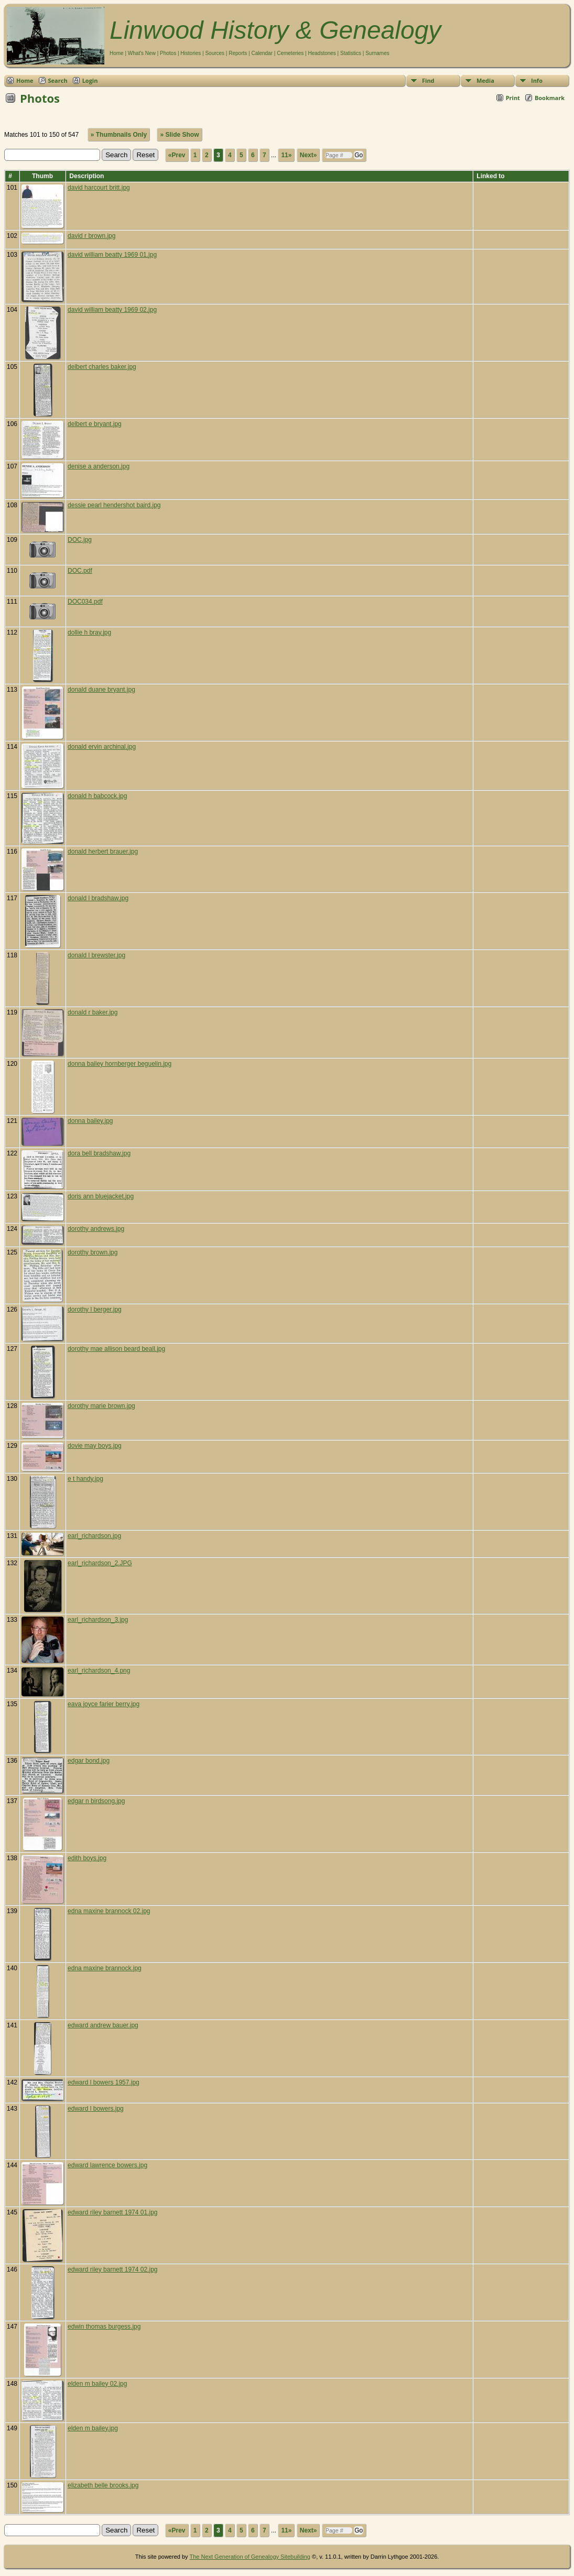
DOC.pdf (80, 570)
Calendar (262, 53)
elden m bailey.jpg (93, 2428)
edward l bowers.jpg (96, 2108)
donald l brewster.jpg (96, 955)
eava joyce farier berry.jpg (103, 1704)
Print (513, 98)
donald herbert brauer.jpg (103, 851)
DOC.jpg (80, 539)
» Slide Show (179, 134)
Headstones (321, 53)
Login (90, 80)
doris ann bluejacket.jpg (101, 1196)
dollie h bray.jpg (89, 632)
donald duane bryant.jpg (101, 689)
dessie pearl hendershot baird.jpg (114, 505)
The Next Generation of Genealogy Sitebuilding (249, 2556)
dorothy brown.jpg (92, 1252)
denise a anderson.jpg (98, 466)
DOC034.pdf (85, 601)
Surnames (377, 53)
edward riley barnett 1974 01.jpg (112, 2212)
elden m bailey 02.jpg (97, 2383)
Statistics (350, 53)
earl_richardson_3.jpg (98, 1619)
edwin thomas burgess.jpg (104, 2326)
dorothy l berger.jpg (95, 1309)
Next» (308, 155)
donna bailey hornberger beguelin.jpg (119, 1063)
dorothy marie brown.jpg (101, 1406)
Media (485, 80)
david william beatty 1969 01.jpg (112, 254)
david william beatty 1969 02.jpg (112, 309)
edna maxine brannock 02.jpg (109, 1911)
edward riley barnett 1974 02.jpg (112, 2269)
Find (428, 80)
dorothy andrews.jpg (96, 1228)
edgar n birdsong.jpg (96, 1801)
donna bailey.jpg (90, 1121)
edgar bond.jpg (89, 1760)
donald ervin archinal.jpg (102, 746)
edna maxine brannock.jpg (105, 1968)
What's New (142, 53)
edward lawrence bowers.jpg (107, 2165)
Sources (214, 53)
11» (286, 155)
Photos (168, 53)
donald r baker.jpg (92, 1012)
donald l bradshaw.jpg (98, 898)
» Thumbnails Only (119, 134)
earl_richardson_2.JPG (100, 1563)
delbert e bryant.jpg (95, 424)
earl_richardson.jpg (94, 1536)
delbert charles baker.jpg (102, 366)
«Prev (177, 155)
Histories (190, 53)
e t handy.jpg (85, 1478)
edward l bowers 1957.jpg (103, 2082)
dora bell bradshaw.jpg (99, 1153)
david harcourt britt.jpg (99, 187)
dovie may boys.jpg (95, 1445)
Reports (238, 53)
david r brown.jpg (91, 235)
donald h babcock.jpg (97, 796)
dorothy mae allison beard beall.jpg (116, 1348)
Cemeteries (290, 53)
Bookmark (550, 98)
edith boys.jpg (87, 1858)
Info (537, 80)
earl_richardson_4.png (99, 1670)
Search (58, 80)
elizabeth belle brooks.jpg (103, 2485)
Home (117, 53)
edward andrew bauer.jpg (103, 2025)
